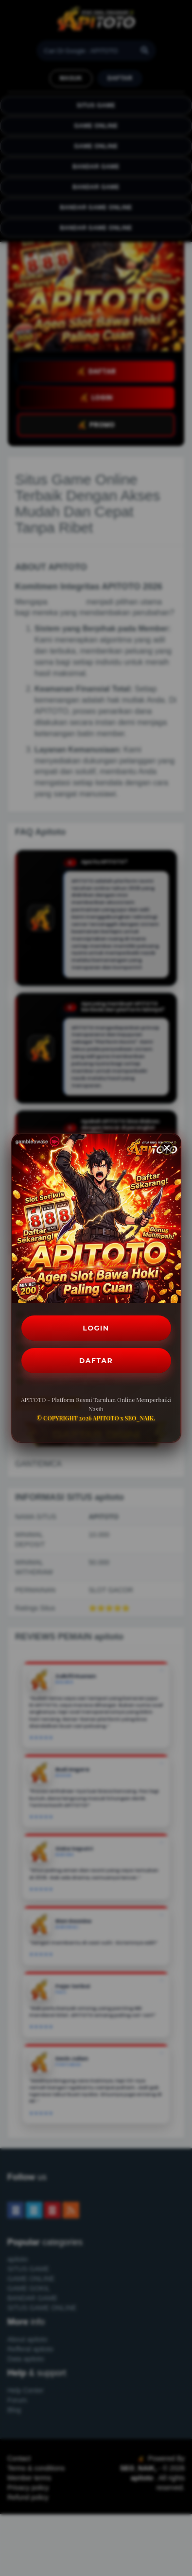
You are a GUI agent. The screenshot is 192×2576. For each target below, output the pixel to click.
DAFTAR (96, 1360)
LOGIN (96, 1328)
